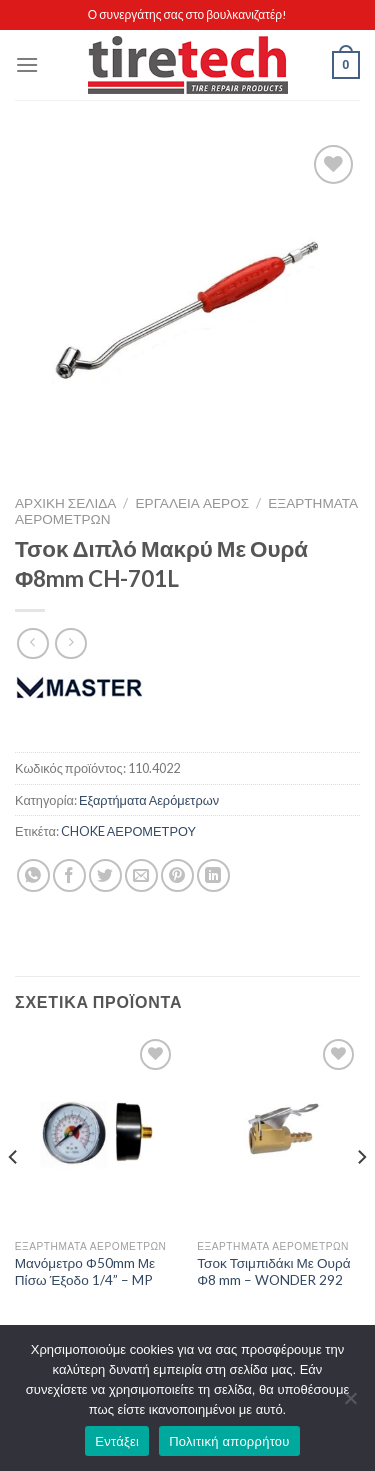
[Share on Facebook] (69, 875)
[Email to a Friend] (141, 875)
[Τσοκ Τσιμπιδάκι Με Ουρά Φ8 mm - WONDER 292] (278, 1131)
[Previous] (14, 1196)
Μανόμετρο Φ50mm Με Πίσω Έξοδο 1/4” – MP (85, 1272)
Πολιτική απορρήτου (229, 1441)
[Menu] (27, 64)
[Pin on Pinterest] (177, 875)
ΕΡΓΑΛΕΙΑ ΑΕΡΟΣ (193, 503)
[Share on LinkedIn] (213, 875)
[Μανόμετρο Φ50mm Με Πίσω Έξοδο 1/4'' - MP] (96, 1131)
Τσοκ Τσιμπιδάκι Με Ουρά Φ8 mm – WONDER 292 (273, 1272)
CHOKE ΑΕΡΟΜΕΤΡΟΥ (128, 831)
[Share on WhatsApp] (33, 875)
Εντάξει (117, 1441)
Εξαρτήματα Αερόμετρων (149, 800)
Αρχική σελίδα (65, 503)
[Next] (361, 1196)
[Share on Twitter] (105, 875)
